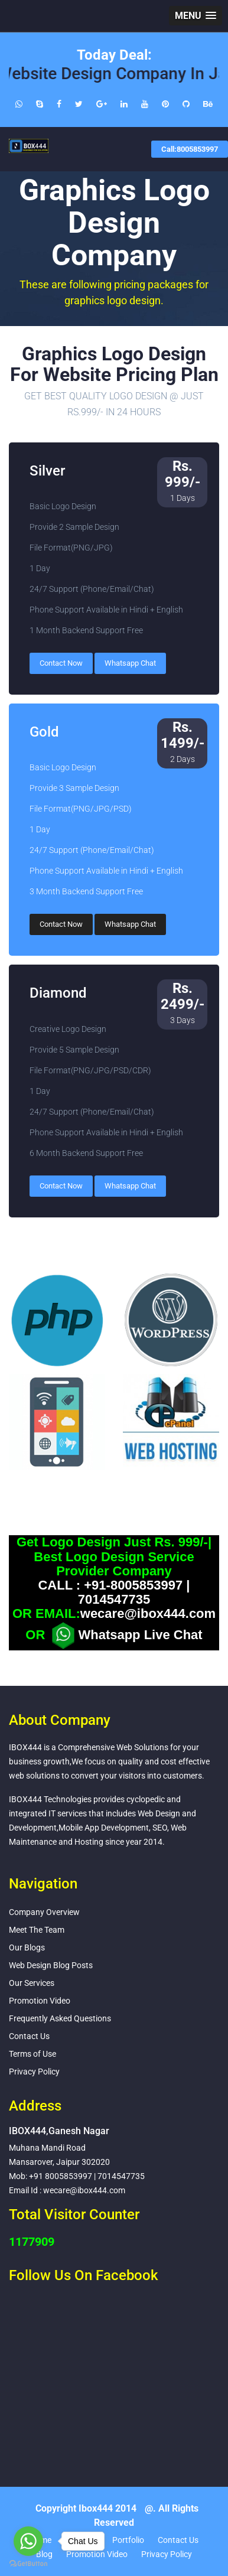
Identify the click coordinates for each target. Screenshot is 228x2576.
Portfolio (128, 2540)
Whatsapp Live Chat (125, 1635)
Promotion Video (39, 2000)
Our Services (31, 1983)
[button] (195, 15)
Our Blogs (27, 1947)
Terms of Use (32, 2054)
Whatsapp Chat (130, 663)
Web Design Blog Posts (51, 1965)
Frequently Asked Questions (60, 2018)
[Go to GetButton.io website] (28, 2564)
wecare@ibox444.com (148, 1614)
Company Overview (44, 1912)
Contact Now (61, 663)
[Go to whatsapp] (28, 2541)
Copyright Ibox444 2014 (85, 2508)
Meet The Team (36, 1930)
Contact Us (29, 2036)
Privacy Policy (34, 2071)
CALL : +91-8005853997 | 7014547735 (114, 1592)
